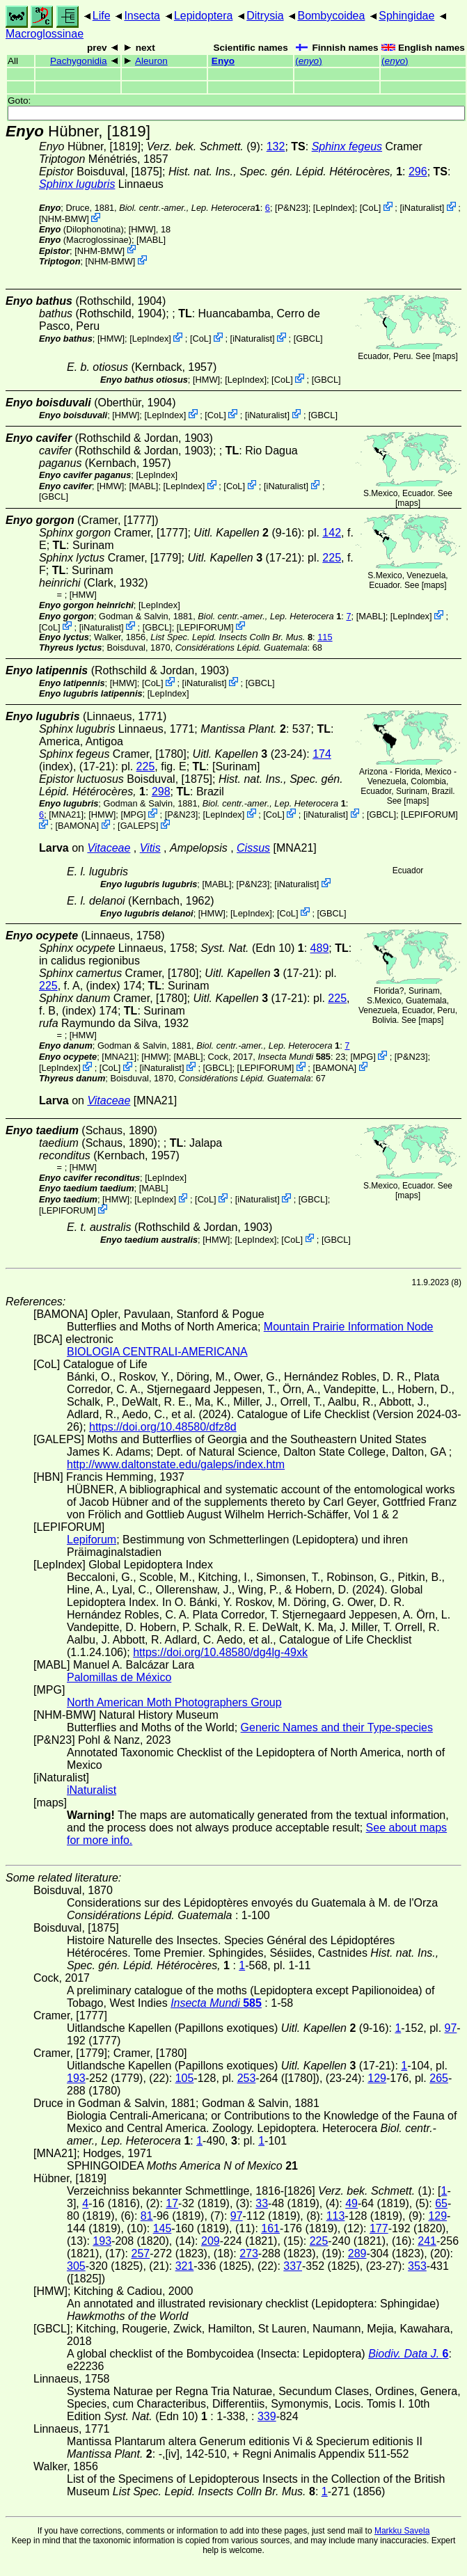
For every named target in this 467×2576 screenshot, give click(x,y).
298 (161, 791)
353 (417, 2266)
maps (445, 356)
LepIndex (333, 207)
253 (246, 2078)
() (308, 61)
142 (331, 533)
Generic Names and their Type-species (337, 1727)
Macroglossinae (45, 34)
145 (162, 2228)
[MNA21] (66, 814)
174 (321, 754)
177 (379, 2228)
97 (451, 2028)
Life (102, 16)
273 (248, 2253)
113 (335, 2216)
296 (418, 171)
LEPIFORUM (205, 626)
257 (140, 2253)
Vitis (150, 848)
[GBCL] (308, 338)
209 (210, 2241)
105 (184, 2078)
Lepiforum (91, 1539)
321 (184, 2266)
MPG (133, 814)
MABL (151, 239)
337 (292, 2266)
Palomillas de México (119, 1677)
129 (376, 2078)
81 (147, 2216)
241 (427, 2241)
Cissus (253, 848)
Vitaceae (108, 848)
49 (351, 2203)
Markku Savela (401, 2531)
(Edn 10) (252, 948)
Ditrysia (264, 16)
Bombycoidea (331, 16)
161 (270, 2228)
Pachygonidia (78, 61)
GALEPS (138, 825)
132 (276, 146)
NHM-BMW (64, 219)
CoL (370, 207)
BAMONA (77, 825)
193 (76, 2078)
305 (76, 2266)
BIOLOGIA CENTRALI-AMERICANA (157, 1352)
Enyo (223, 61)
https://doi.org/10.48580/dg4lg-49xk (220, 1652)
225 (331, 558)
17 (172, 2203)
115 (324, 637)
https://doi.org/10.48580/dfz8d (163, 1427)
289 (357, 2253)
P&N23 (292, 207)
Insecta (142, 16)
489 (319, 948)
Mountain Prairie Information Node (349, 1327)
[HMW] (142, 229)
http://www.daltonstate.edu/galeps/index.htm (176, 1464)
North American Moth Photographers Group (174, 1702)
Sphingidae (406, 16)
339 (267, 2416)
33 (261, 2203)
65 (441, 2203)
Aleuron (151, 61)
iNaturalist (422, 207)
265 (438, 2078)
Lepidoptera (203, 16)
